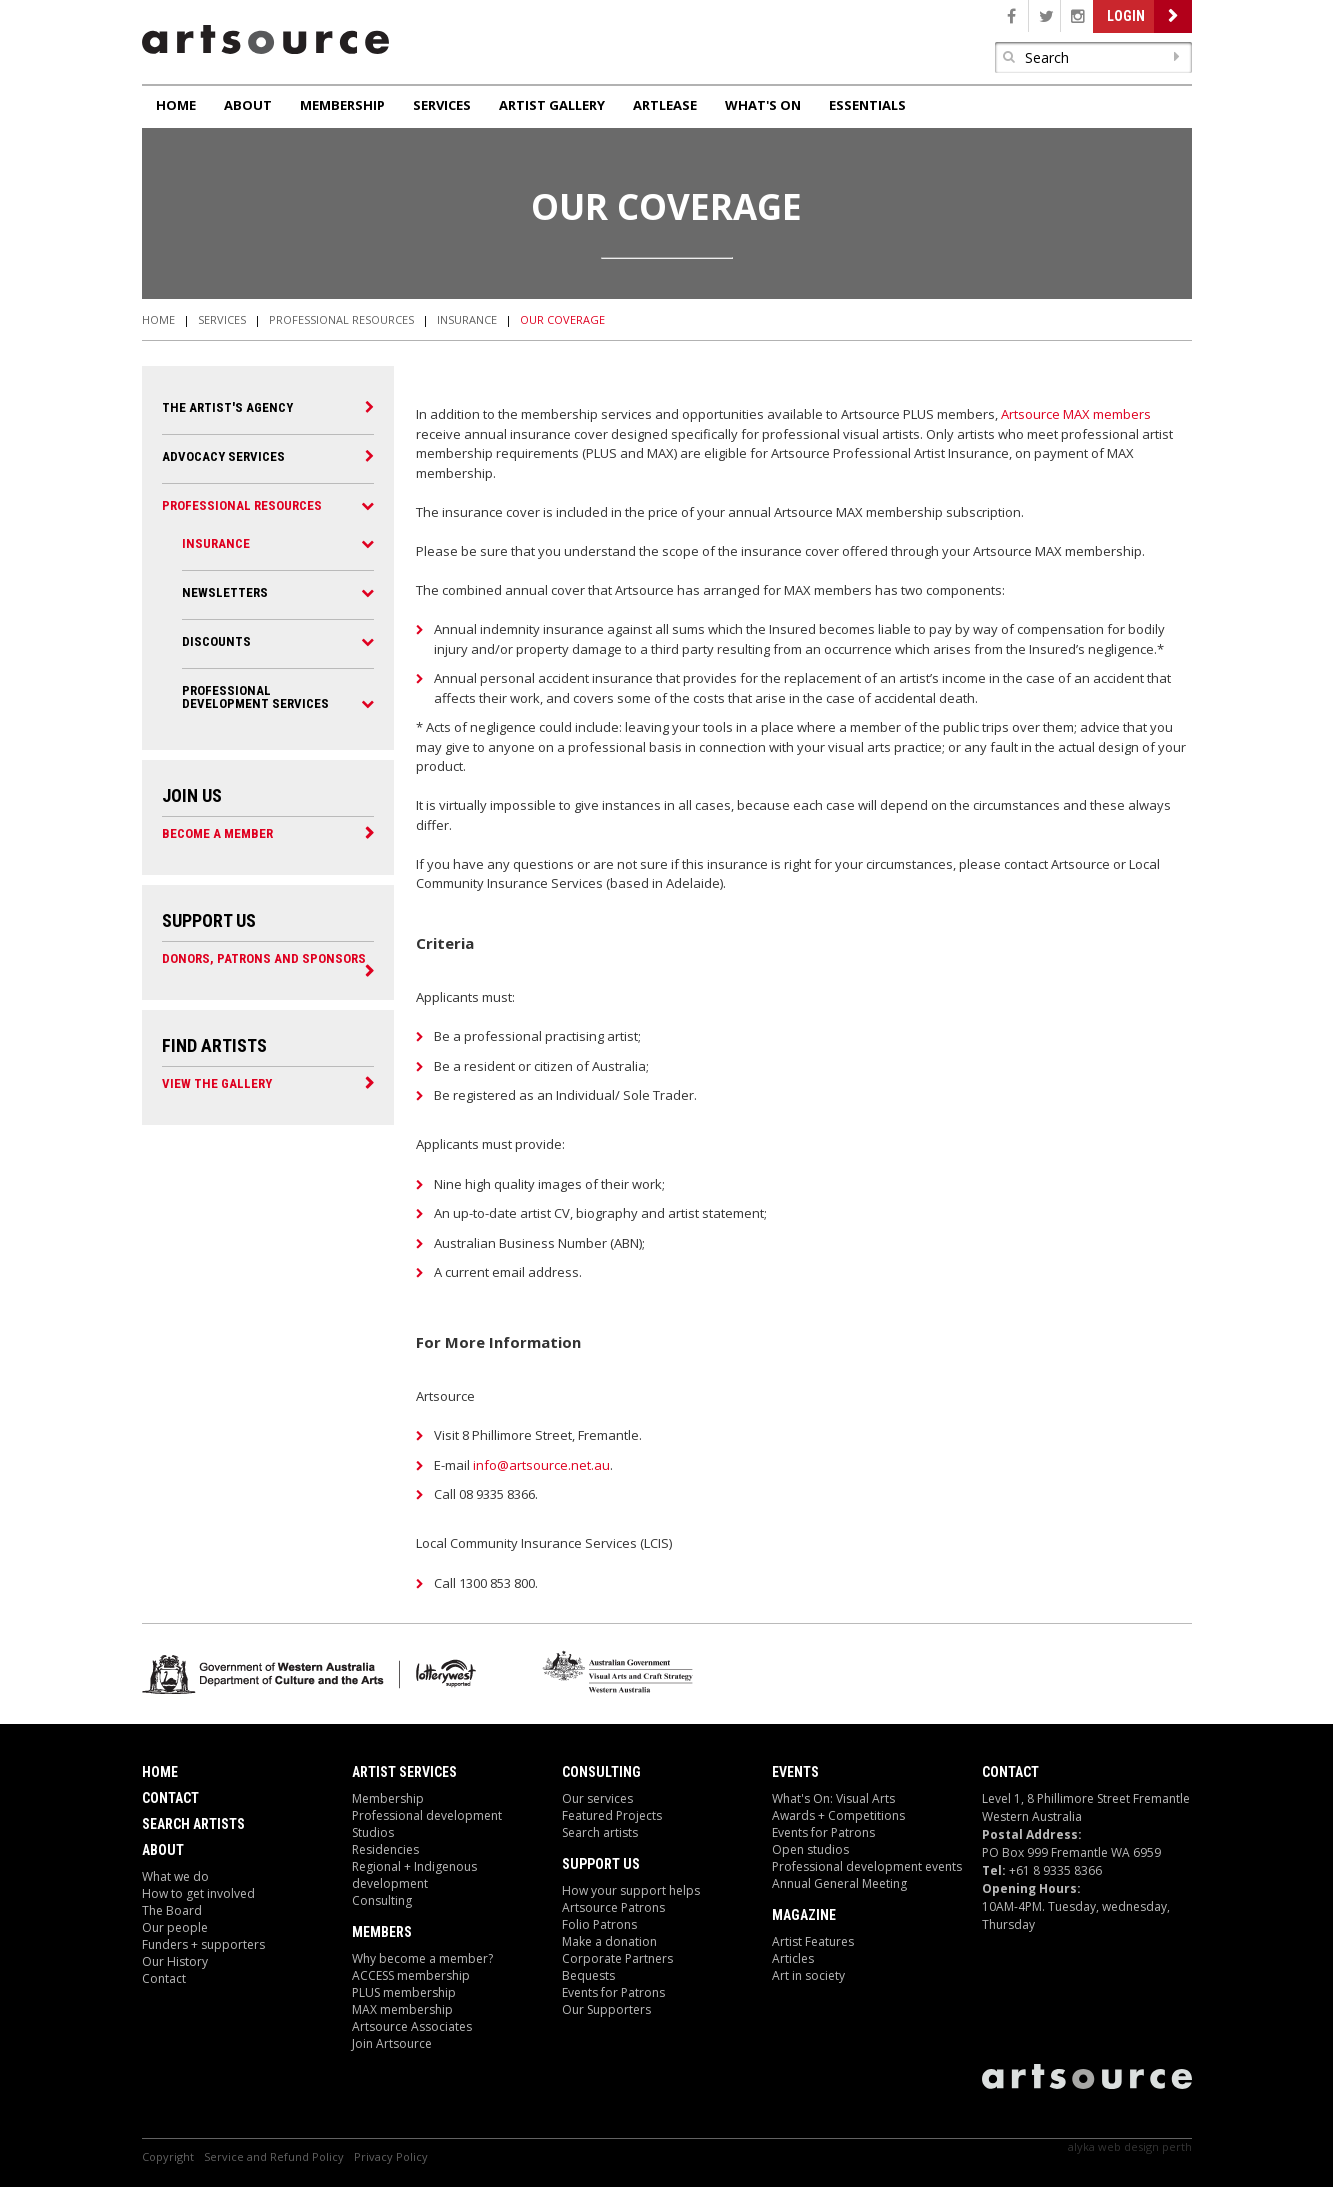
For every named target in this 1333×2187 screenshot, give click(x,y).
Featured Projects (612, 1815)
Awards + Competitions (838, 1815)
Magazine (804, 1915)
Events (795, 1772)
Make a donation (609, 1941)
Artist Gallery (552, 105)
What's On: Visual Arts (833, 1798)
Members (382, 1932)
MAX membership (402, 2009)
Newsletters (225, 592)
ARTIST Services (404, 1772)
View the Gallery (217, 1083)
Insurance (467, 319)
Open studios (810, 1849)
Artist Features (813, 1941)
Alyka (1081, 2146)
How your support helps (631, 1890)
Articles (793, 1958)
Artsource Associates (412, 2026)
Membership (342, 105)
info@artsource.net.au (541, 1465)
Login (1126, 16)
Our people (175, 1927)
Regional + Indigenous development (414, 1875)
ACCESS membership (411, 1975)
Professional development (427, 1815)
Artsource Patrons (613, 1907)
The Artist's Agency (227, 407)
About (248, 105)
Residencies (385, 1849)
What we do (175, 1876)
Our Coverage (562, 319)
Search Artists (193, 1824)
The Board (172, 1910)
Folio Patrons (599, 1924)
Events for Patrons (613, 1992)
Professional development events (867, 1866)
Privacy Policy (391, 2156)
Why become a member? (422, 1958)
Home (176, 105)
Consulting (382, 1900)
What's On (763, 105)
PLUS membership (404, 1992)
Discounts (216, 641)
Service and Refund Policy (274, 2156)
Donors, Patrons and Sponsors (264, 958)
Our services (597, 1798)
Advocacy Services (223, 456)
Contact (170, 1798)
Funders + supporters (203, 1944)
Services (442, 105)
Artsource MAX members (1076, 414)
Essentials (867, 105)
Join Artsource (392, 2043)
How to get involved (198, 1893)
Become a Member (217, 833)
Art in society (808, 1975)
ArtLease (665, 105)
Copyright (168, 2156)
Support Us (601, 1864)
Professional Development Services (255, 697)
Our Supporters (606, 2009)
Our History (175, 1961)
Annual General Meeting (839, 1883)
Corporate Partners (617, 1958)
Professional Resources (341, 319)
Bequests (588, 1975)
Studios (373, 1832)
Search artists (600, 1832)
